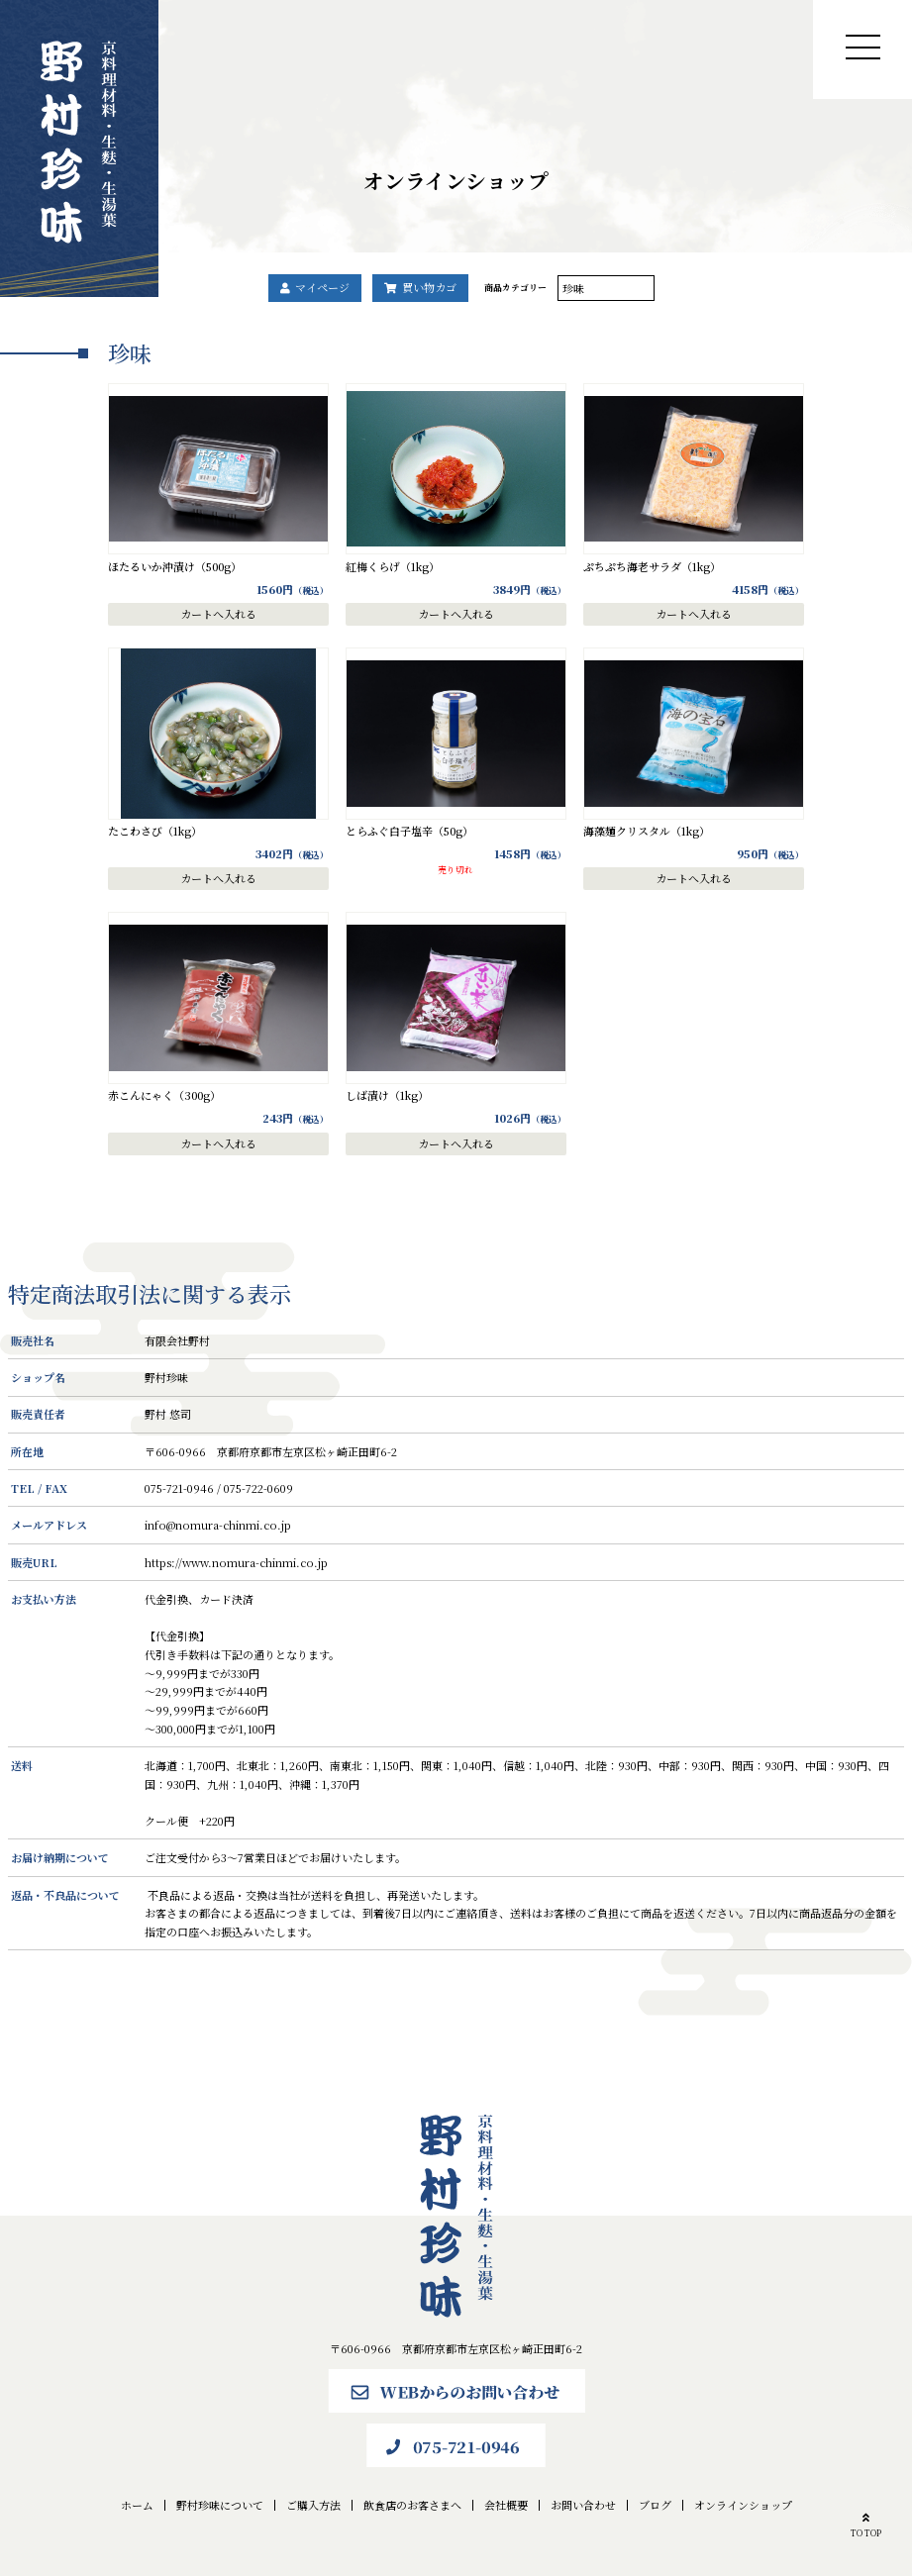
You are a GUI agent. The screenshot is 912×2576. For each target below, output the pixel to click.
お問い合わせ (583, 2505)
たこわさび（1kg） (155, 831)
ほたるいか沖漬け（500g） (175, 566)
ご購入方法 (313, 2505)
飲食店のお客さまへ (412, 2505)
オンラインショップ (743, 2505)
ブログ (655, 2505)
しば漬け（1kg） (387, 1095)
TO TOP (866, 2523)
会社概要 (506, 2505)
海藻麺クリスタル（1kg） (646, 831)
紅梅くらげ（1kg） (393, 566)
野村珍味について (219, 2505)
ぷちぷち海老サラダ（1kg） (652, 566)
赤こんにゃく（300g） (164, 1095)
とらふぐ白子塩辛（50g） (409, 831)
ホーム (137, 2505)
